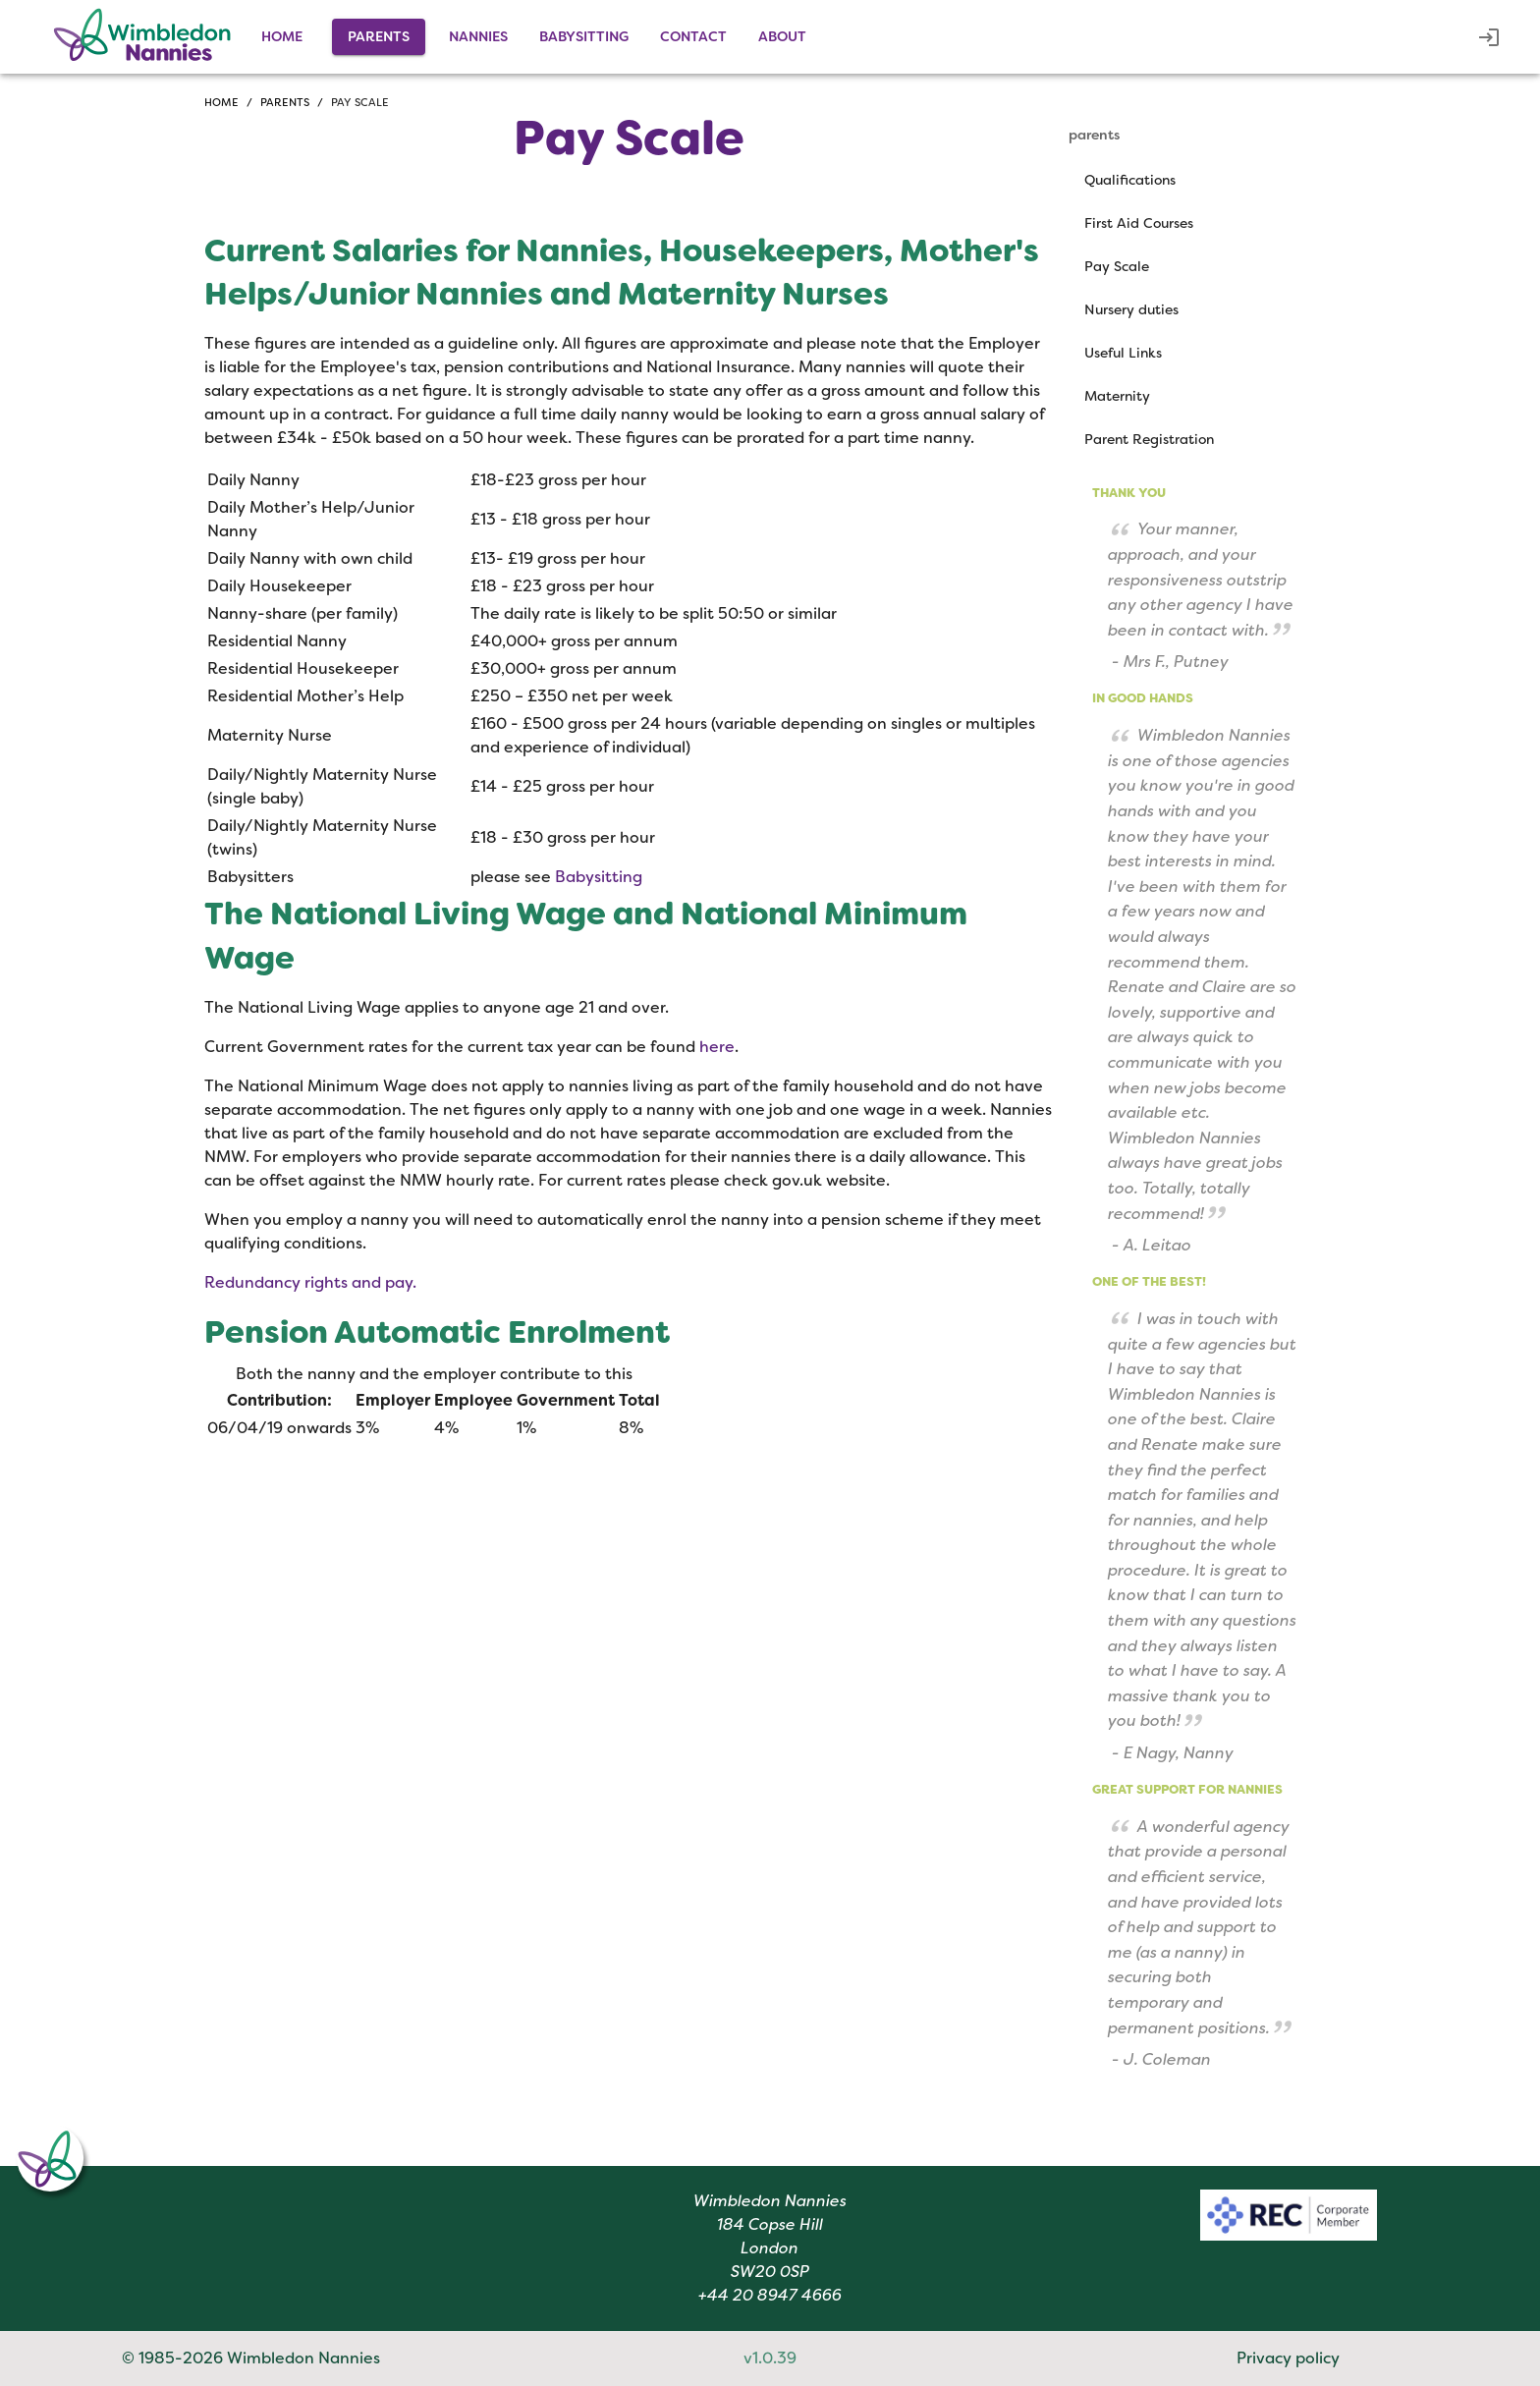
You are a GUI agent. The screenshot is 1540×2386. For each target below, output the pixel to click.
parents (379, 36)
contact (693, 36)
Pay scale (360, 102)
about (782, 36)
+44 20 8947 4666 (770, 2295)
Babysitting (598, 876)
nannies (478, 36)
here (717, 1046)
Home (281, 36)
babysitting (584, 36)
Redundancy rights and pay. (310, 1282)
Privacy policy (1288, 2358)
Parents (284, 102)
